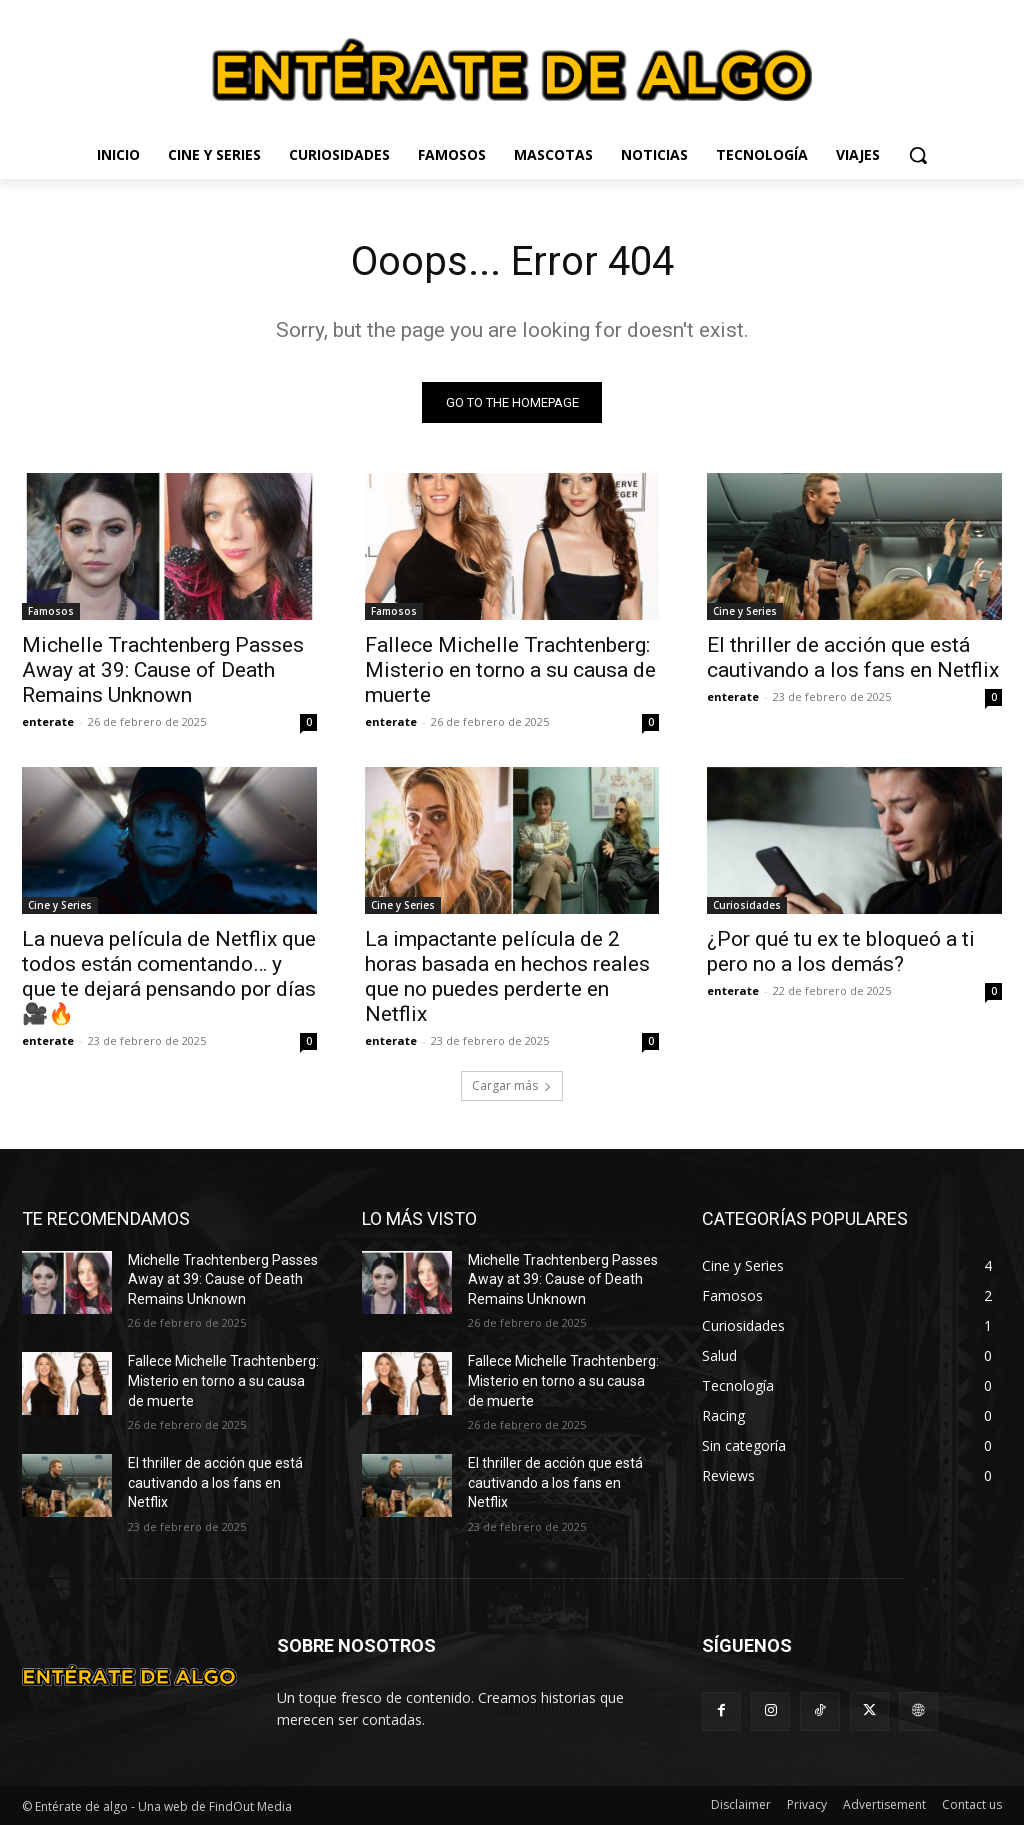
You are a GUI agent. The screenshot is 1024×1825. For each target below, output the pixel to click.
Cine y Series (745, 611)
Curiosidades (747, 906)
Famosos (51, 611)
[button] (918, 155)
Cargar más (512, 1085)
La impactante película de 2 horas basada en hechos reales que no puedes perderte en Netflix (507, 977)
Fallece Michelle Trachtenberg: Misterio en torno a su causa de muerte (510, 670)
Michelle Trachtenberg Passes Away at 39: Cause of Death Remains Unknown (163, 670)
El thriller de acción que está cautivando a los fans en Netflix (853, 657)
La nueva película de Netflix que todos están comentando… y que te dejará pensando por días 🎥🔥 (169, 977)
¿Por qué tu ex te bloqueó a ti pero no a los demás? (841, 952)
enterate (48, 721)
